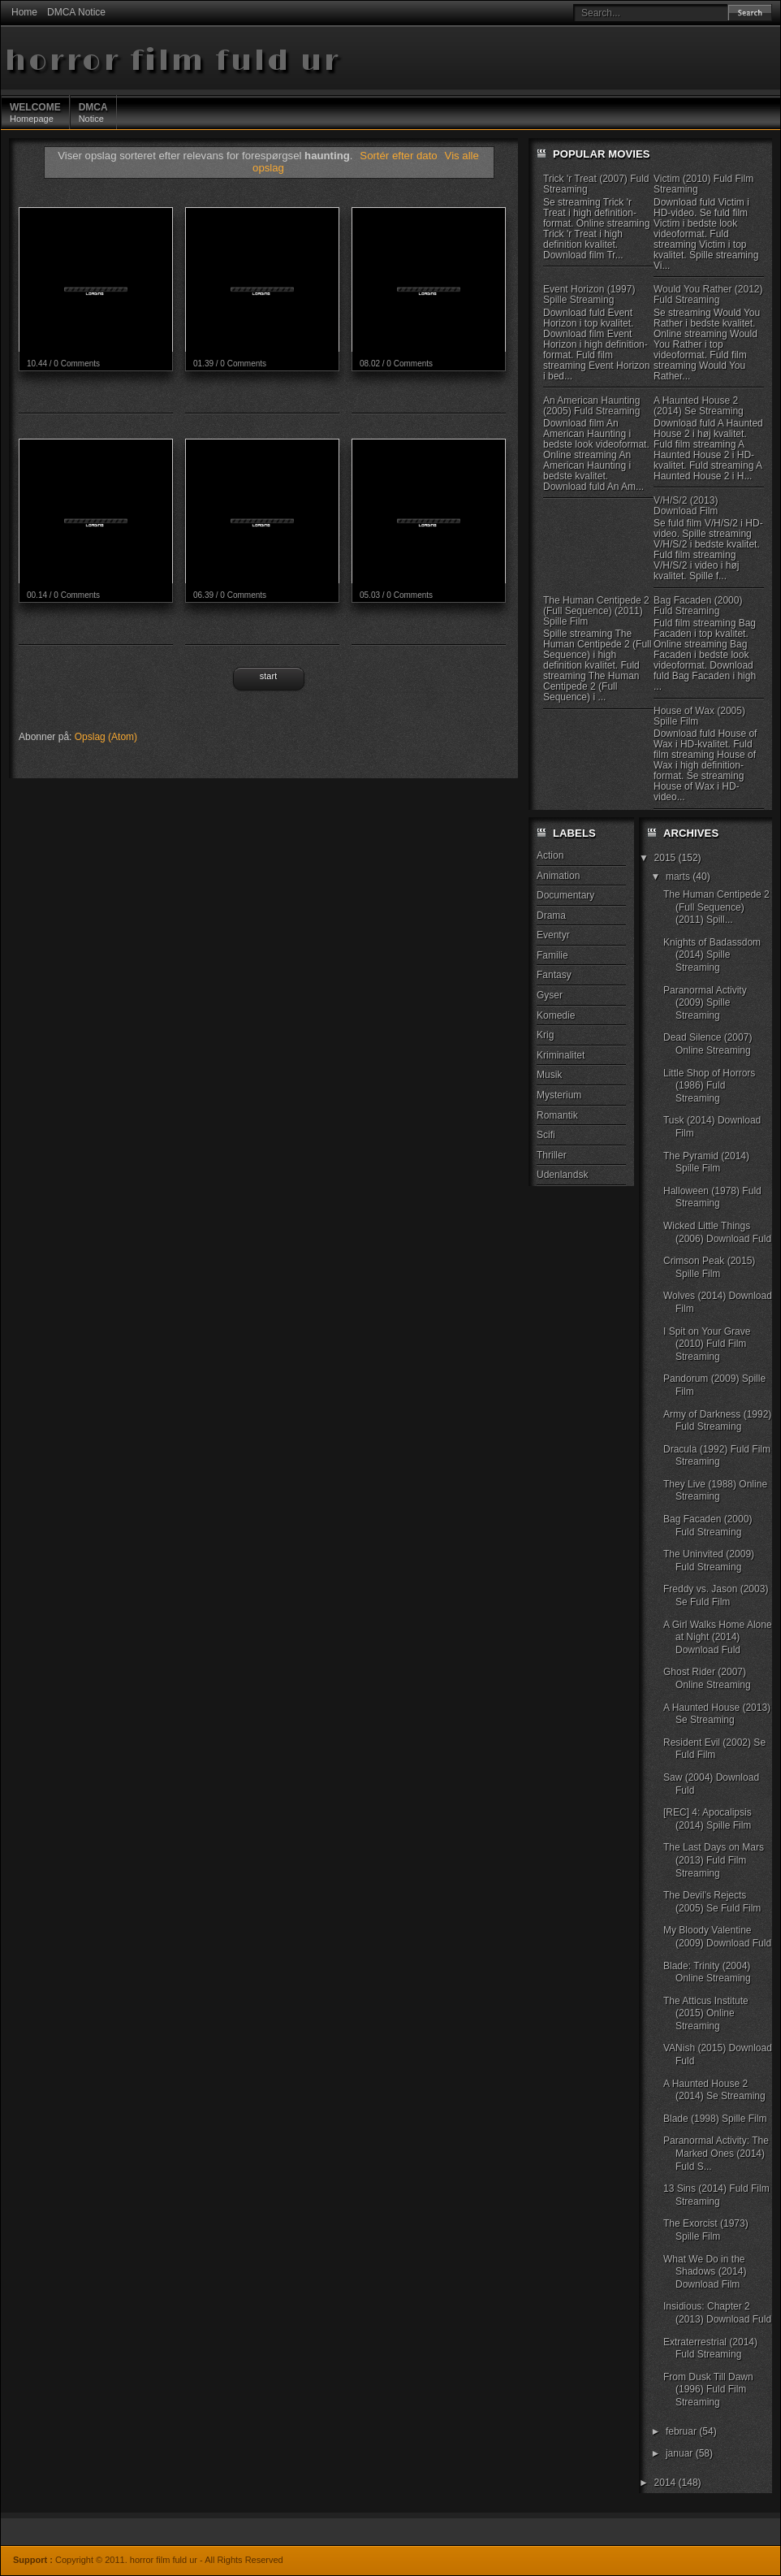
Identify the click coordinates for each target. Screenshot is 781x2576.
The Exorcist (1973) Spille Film (706, 2230)
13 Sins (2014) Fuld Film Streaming (716, 2195)
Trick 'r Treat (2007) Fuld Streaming (596, 184)
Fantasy (554, 975)
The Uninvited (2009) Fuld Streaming (708, 1560)
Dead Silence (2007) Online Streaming (707, 1044)
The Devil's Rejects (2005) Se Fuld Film (712, 1902)
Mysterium (559, 1095)
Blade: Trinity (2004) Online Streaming (707, 1972)
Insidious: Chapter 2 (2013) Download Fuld (717, 2313)
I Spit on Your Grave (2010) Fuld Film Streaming (706, 1344)
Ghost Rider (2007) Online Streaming (707, 1678)
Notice (93, 112)
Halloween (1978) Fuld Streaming (712, 1197)
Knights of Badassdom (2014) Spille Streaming (712, 955)
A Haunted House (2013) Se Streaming (716, 1714)
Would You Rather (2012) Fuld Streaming (708, 294)
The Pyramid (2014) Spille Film (706, 1162)
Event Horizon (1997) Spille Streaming (589, 294)
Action (550, 855)
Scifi (546, 1135)
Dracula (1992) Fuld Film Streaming (716, 1456)
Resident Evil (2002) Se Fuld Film (714, 1749)
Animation (558, 875)
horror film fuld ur (173, 61)
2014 (666, 2482)
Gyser (550, 995)
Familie (552, 955)
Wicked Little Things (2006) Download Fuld (717, 1232)
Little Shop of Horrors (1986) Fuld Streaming (709, 1085)
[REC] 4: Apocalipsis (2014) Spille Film (707, 1819)
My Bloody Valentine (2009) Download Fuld (717, 1936)
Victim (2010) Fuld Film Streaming (703, 184)
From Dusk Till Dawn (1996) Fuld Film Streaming (708, 2389)
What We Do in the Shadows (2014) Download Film (704, 2271)
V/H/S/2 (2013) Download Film (686, 506)
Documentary (565, 895)
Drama (551, 915)
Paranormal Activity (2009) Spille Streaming (705, 1003)
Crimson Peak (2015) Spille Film (709, 1267)
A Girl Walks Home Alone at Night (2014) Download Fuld (717, 1637)
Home (24, 12)
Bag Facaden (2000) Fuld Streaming (698, 606)
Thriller (552, 1155)
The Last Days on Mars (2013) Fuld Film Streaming (713, 1860)
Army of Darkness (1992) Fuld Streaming (717, 1421)
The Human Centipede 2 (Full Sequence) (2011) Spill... (716, 907)
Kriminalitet (561, 1055)
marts (679, 876)
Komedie (556, 1015)
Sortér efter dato (400, 155)
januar (681, 2453)
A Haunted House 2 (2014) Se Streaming (699, 406)
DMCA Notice (76, 12)
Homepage (35, 112)
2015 (666, 858)
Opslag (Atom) (106, 736)
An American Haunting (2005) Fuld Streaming (591, 406)
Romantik (557, 1115)
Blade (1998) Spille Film (714, 2118)
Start (268, 676)
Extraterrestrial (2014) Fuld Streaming (710, 2348)
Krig (545, 1035)
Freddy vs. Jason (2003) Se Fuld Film (715, 1595)
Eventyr (553, 935)
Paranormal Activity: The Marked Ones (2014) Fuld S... (716, 2153)
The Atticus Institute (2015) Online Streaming (706, 2013)
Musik (549, 1074)
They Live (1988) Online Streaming (715, 1490)
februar (682, 2431)
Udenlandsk (562, 1174)
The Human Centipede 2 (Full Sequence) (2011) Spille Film (596, 611)
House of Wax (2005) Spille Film (699, 716)
